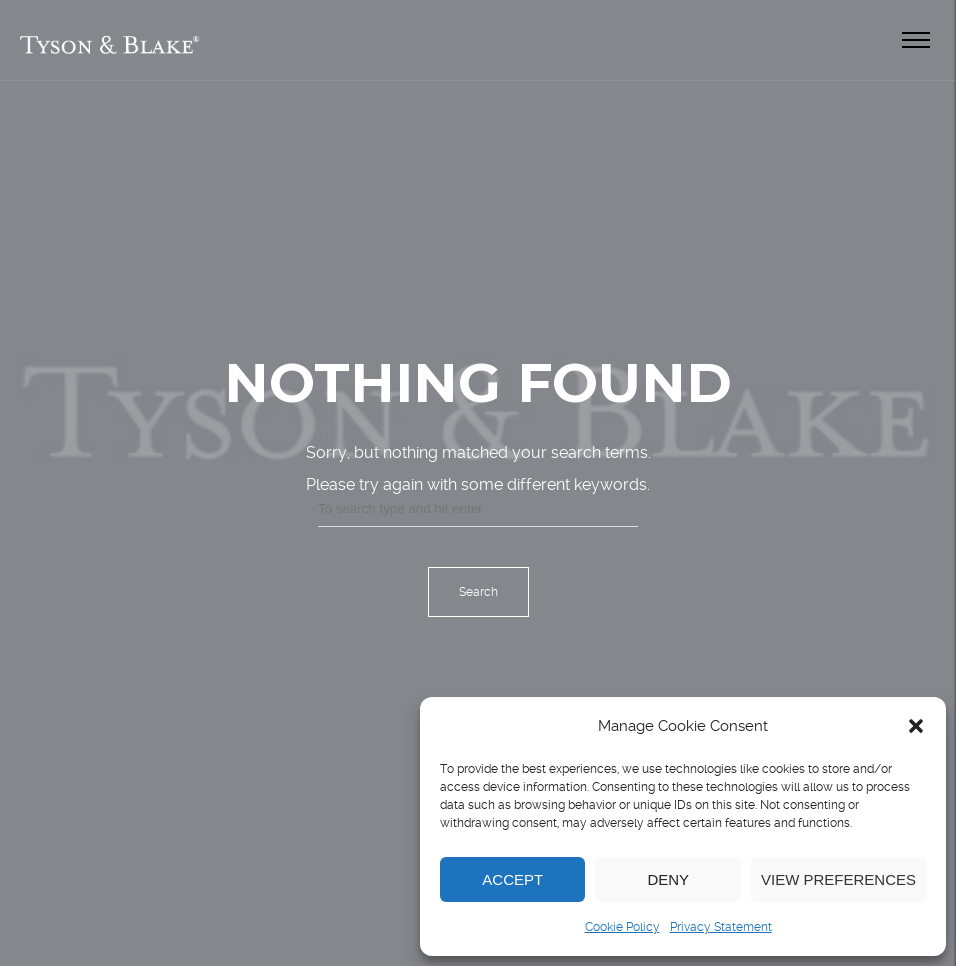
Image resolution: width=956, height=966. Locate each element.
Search (478, 592)
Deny (668, 879)
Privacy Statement (721, 927)
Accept (512, 879)
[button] (916, 726)
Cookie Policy (622, 927)
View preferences (838, 879)
